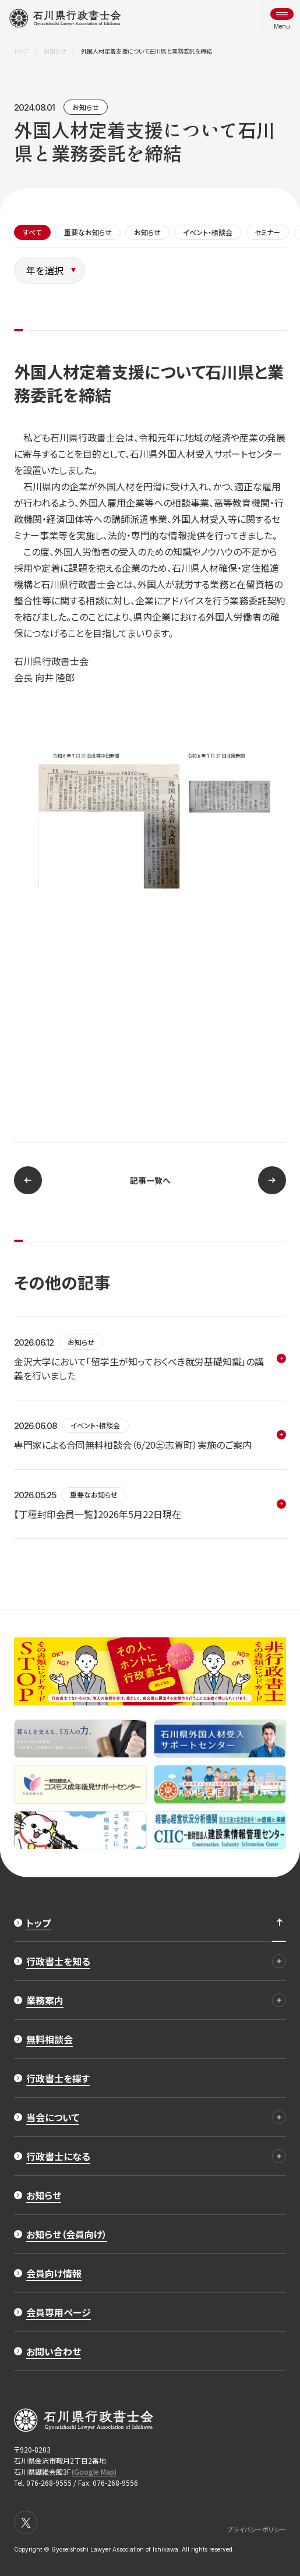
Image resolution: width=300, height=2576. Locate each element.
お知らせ (85, 107)
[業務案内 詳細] (279, 2000)
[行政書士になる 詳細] (279, 2156)
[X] (25, 2522)
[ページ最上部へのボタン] (279, 1922)
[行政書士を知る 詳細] (279, 1961)
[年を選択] (49, 270)
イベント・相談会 (207, 232)
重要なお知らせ (88, 232)
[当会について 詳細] (279, 2117)
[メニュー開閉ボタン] (281, 18)
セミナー (267, 232)
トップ (21, 51)
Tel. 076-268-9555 (43, 2482)
